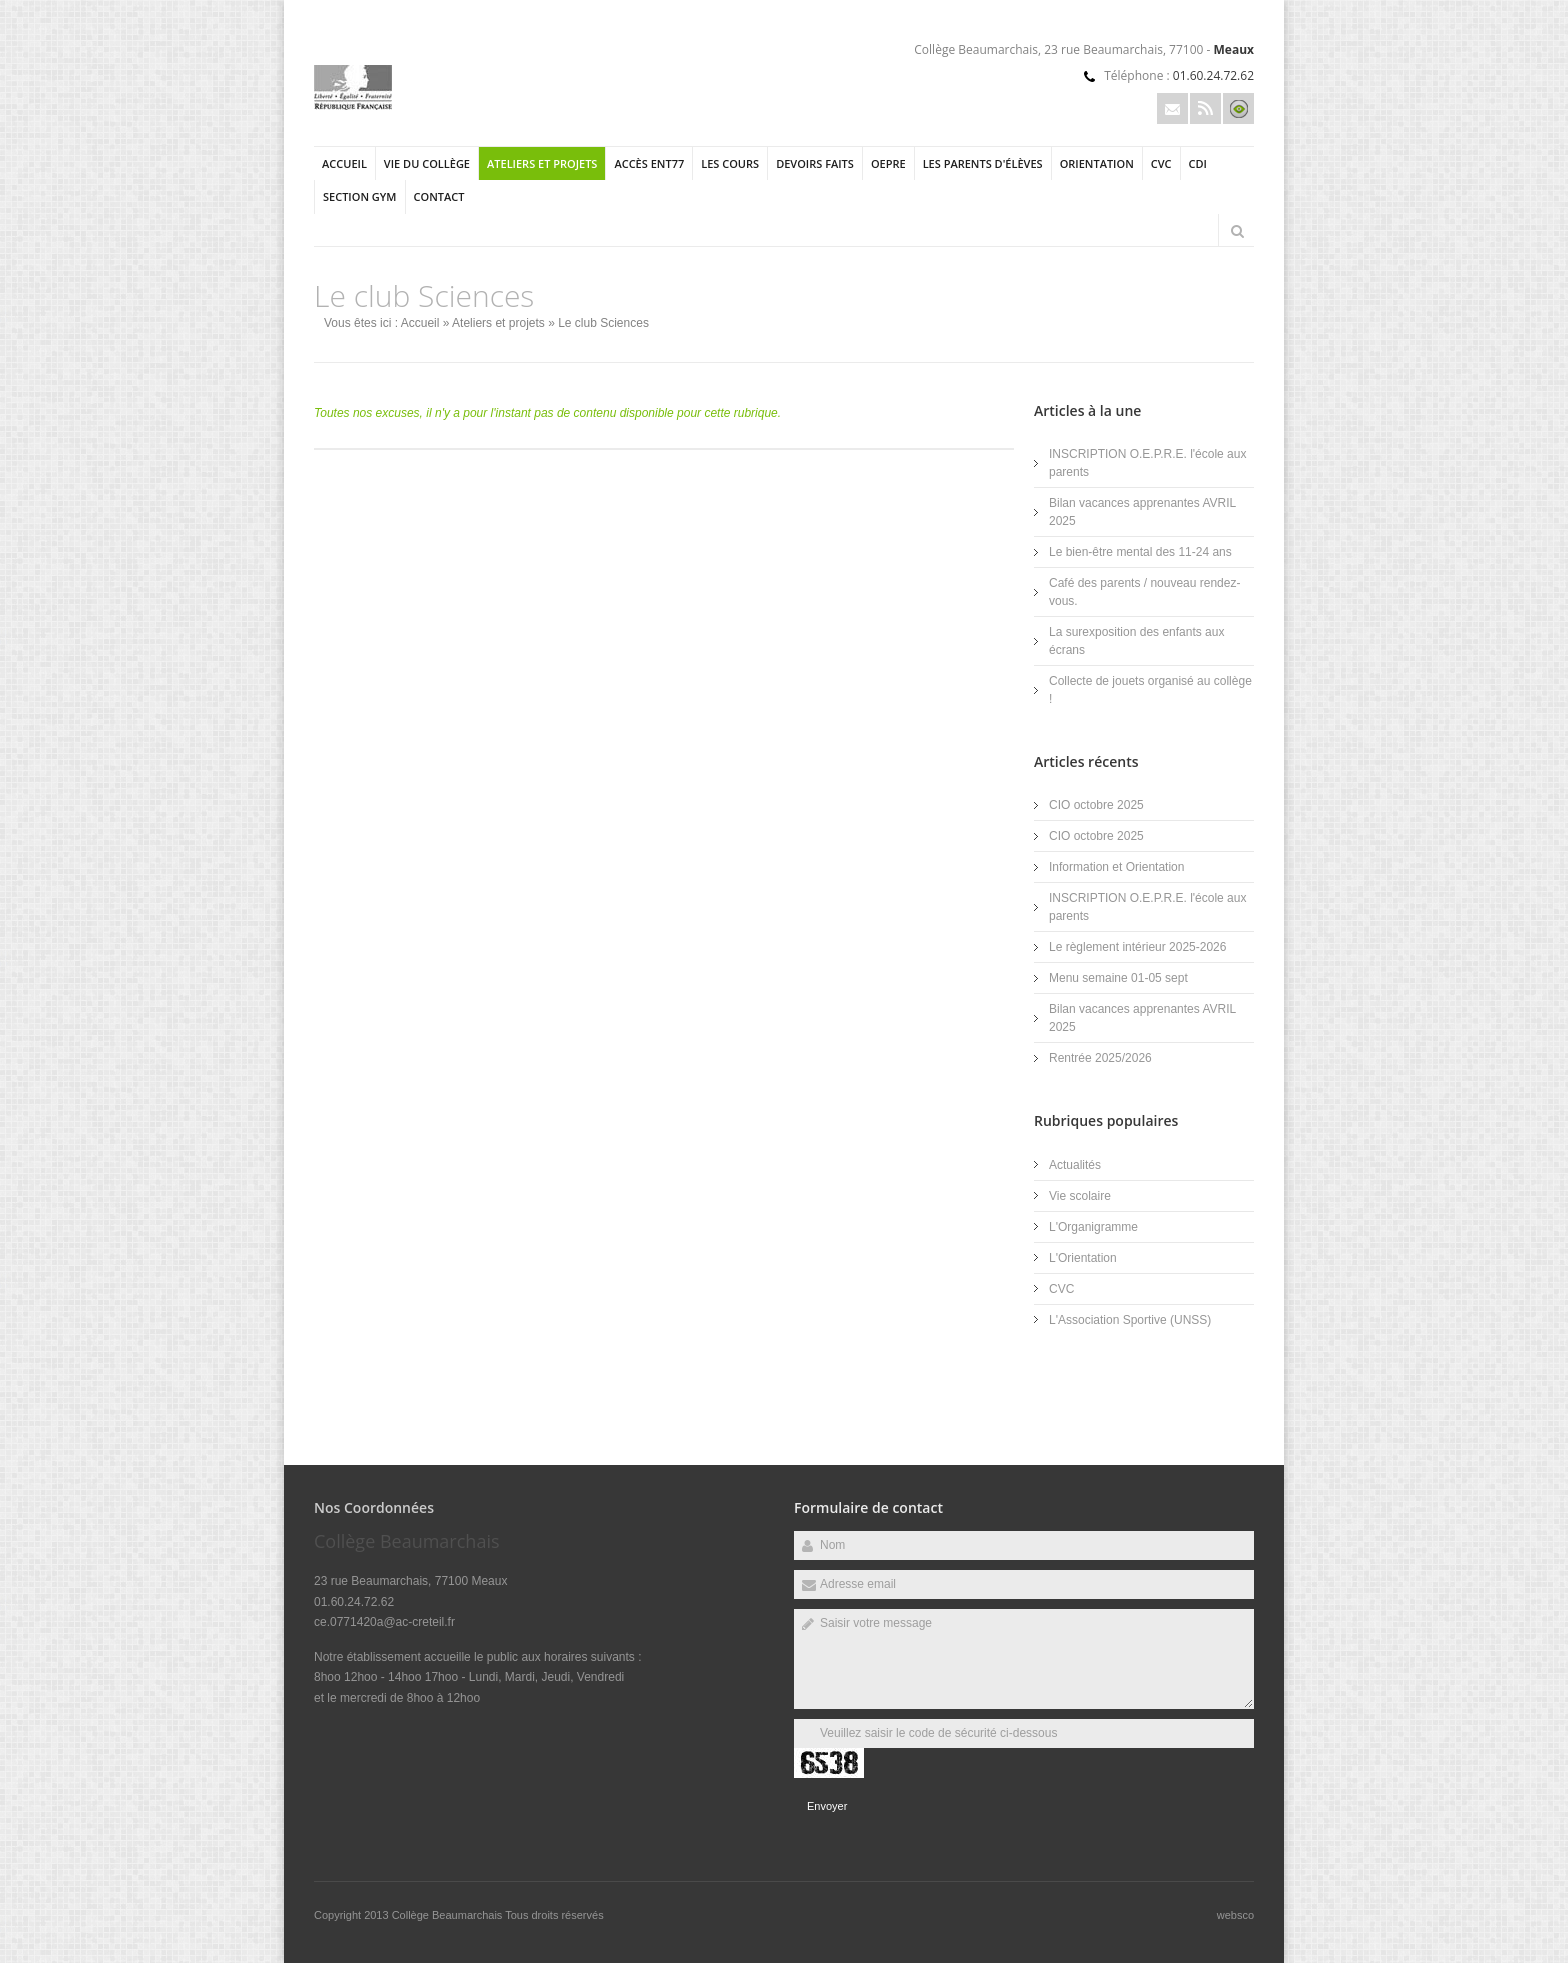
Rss (1205, 108)
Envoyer (827, 1806)
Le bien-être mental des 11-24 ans (1140, 552)
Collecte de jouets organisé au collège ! (1150, 690)
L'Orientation (1083, 1258)
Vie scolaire (1080, 1196)
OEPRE (888, 163)
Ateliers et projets (542, 163)
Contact (439, 196)
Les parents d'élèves (983, 163)
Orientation (1097, 163)
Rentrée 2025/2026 (1100, 1058)
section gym (360, 196)
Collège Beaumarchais (449, 1915)
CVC (1161, 163)
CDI (1198, 163)
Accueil (344, 163)
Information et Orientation (1116, 867)
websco (1235, 1915)
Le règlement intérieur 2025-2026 (1137, 947)
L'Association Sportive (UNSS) (1130, 1320)
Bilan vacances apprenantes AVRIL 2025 (1142, 512)
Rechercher (1237, 231)
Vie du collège (427, 163)
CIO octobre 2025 (1096, 805)
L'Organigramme (1093, 1227)
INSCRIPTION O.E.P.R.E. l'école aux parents (1147, 463)
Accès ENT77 (649, 163)
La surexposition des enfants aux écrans (1136, 641)
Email (1172, 108)
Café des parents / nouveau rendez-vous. (1144, 592)
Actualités (1075, 1165)
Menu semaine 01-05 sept (1118, 978)
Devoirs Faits (815, 163)
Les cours (730, 163)
